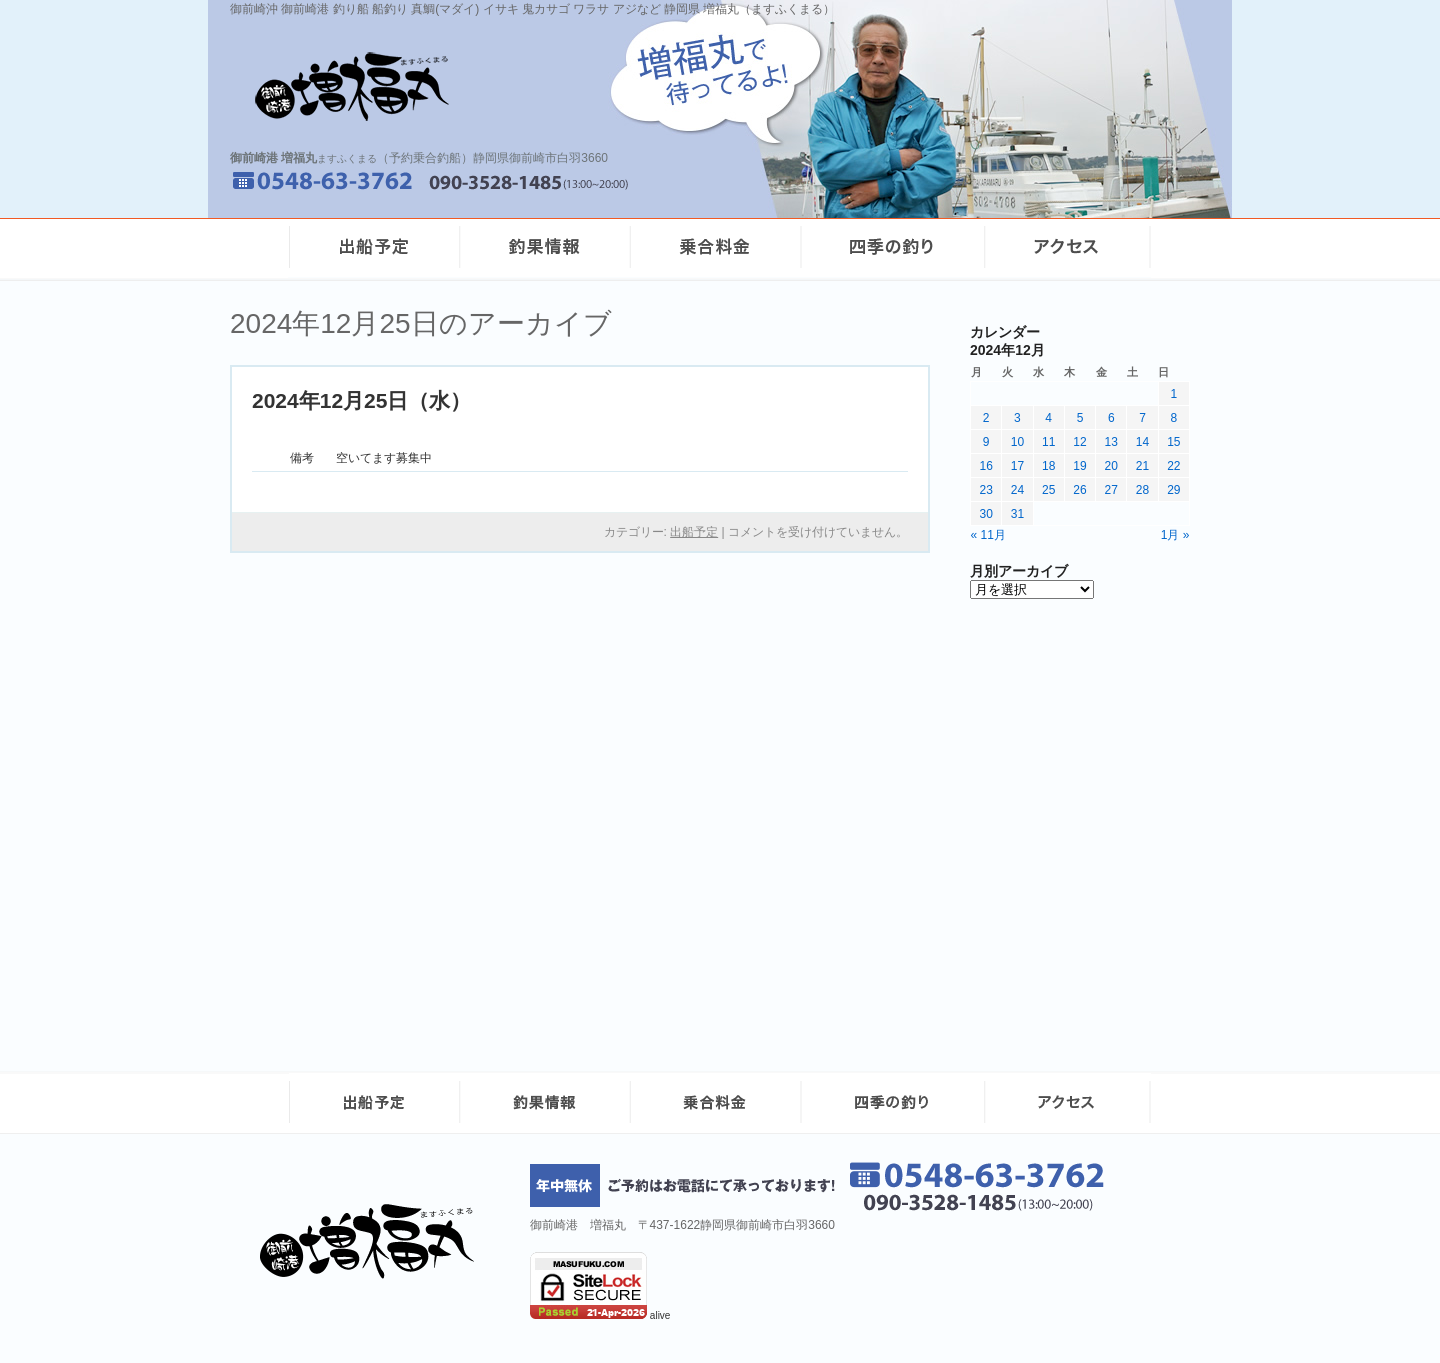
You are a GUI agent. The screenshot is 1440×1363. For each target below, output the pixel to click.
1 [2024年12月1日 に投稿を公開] (1174, 394)
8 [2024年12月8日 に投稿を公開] (1174, 418)
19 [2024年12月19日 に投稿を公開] (1079, 466)
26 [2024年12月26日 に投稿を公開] (1079, 490)
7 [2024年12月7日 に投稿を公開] (1142, 418)
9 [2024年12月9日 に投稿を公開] (986, 442)
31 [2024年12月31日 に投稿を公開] (1017, 514)
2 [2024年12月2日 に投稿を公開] (986, 418)
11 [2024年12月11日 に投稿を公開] (1048, 442)
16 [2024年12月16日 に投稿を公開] (985, 466)
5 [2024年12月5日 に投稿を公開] (1080, 418)
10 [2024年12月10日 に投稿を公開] (1017, 442)
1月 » (1175, 535)
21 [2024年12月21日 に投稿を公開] (1142, 466)
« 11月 (988, 535)
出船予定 (694, 532)
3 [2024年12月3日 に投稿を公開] (1017, 418)
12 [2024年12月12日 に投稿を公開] (1079, 442)
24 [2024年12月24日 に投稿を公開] (1017, 490)
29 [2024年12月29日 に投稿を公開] (1173, 490)
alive (660, 1315)
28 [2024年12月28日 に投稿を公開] (1142, 490)
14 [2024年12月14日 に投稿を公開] (1142, 442)
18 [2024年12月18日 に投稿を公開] (1048, 466)
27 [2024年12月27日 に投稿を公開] (1111, 490)
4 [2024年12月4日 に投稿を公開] (1048, 418)
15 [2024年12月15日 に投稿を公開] (1173, 442)
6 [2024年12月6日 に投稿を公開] (1111, 418)
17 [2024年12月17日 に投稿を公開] (1017, 466)
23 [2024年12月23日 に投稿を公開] (985, 490)
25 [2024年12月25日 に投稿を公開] (1048, 490)
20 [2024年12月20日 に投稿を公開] (1111, 466)
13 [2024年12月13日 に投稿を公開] (1111, 442)
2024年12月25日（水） (361, 400)
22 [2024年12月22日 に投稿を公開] (1173, 466)
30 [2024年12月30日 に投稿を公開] (985, 514)
